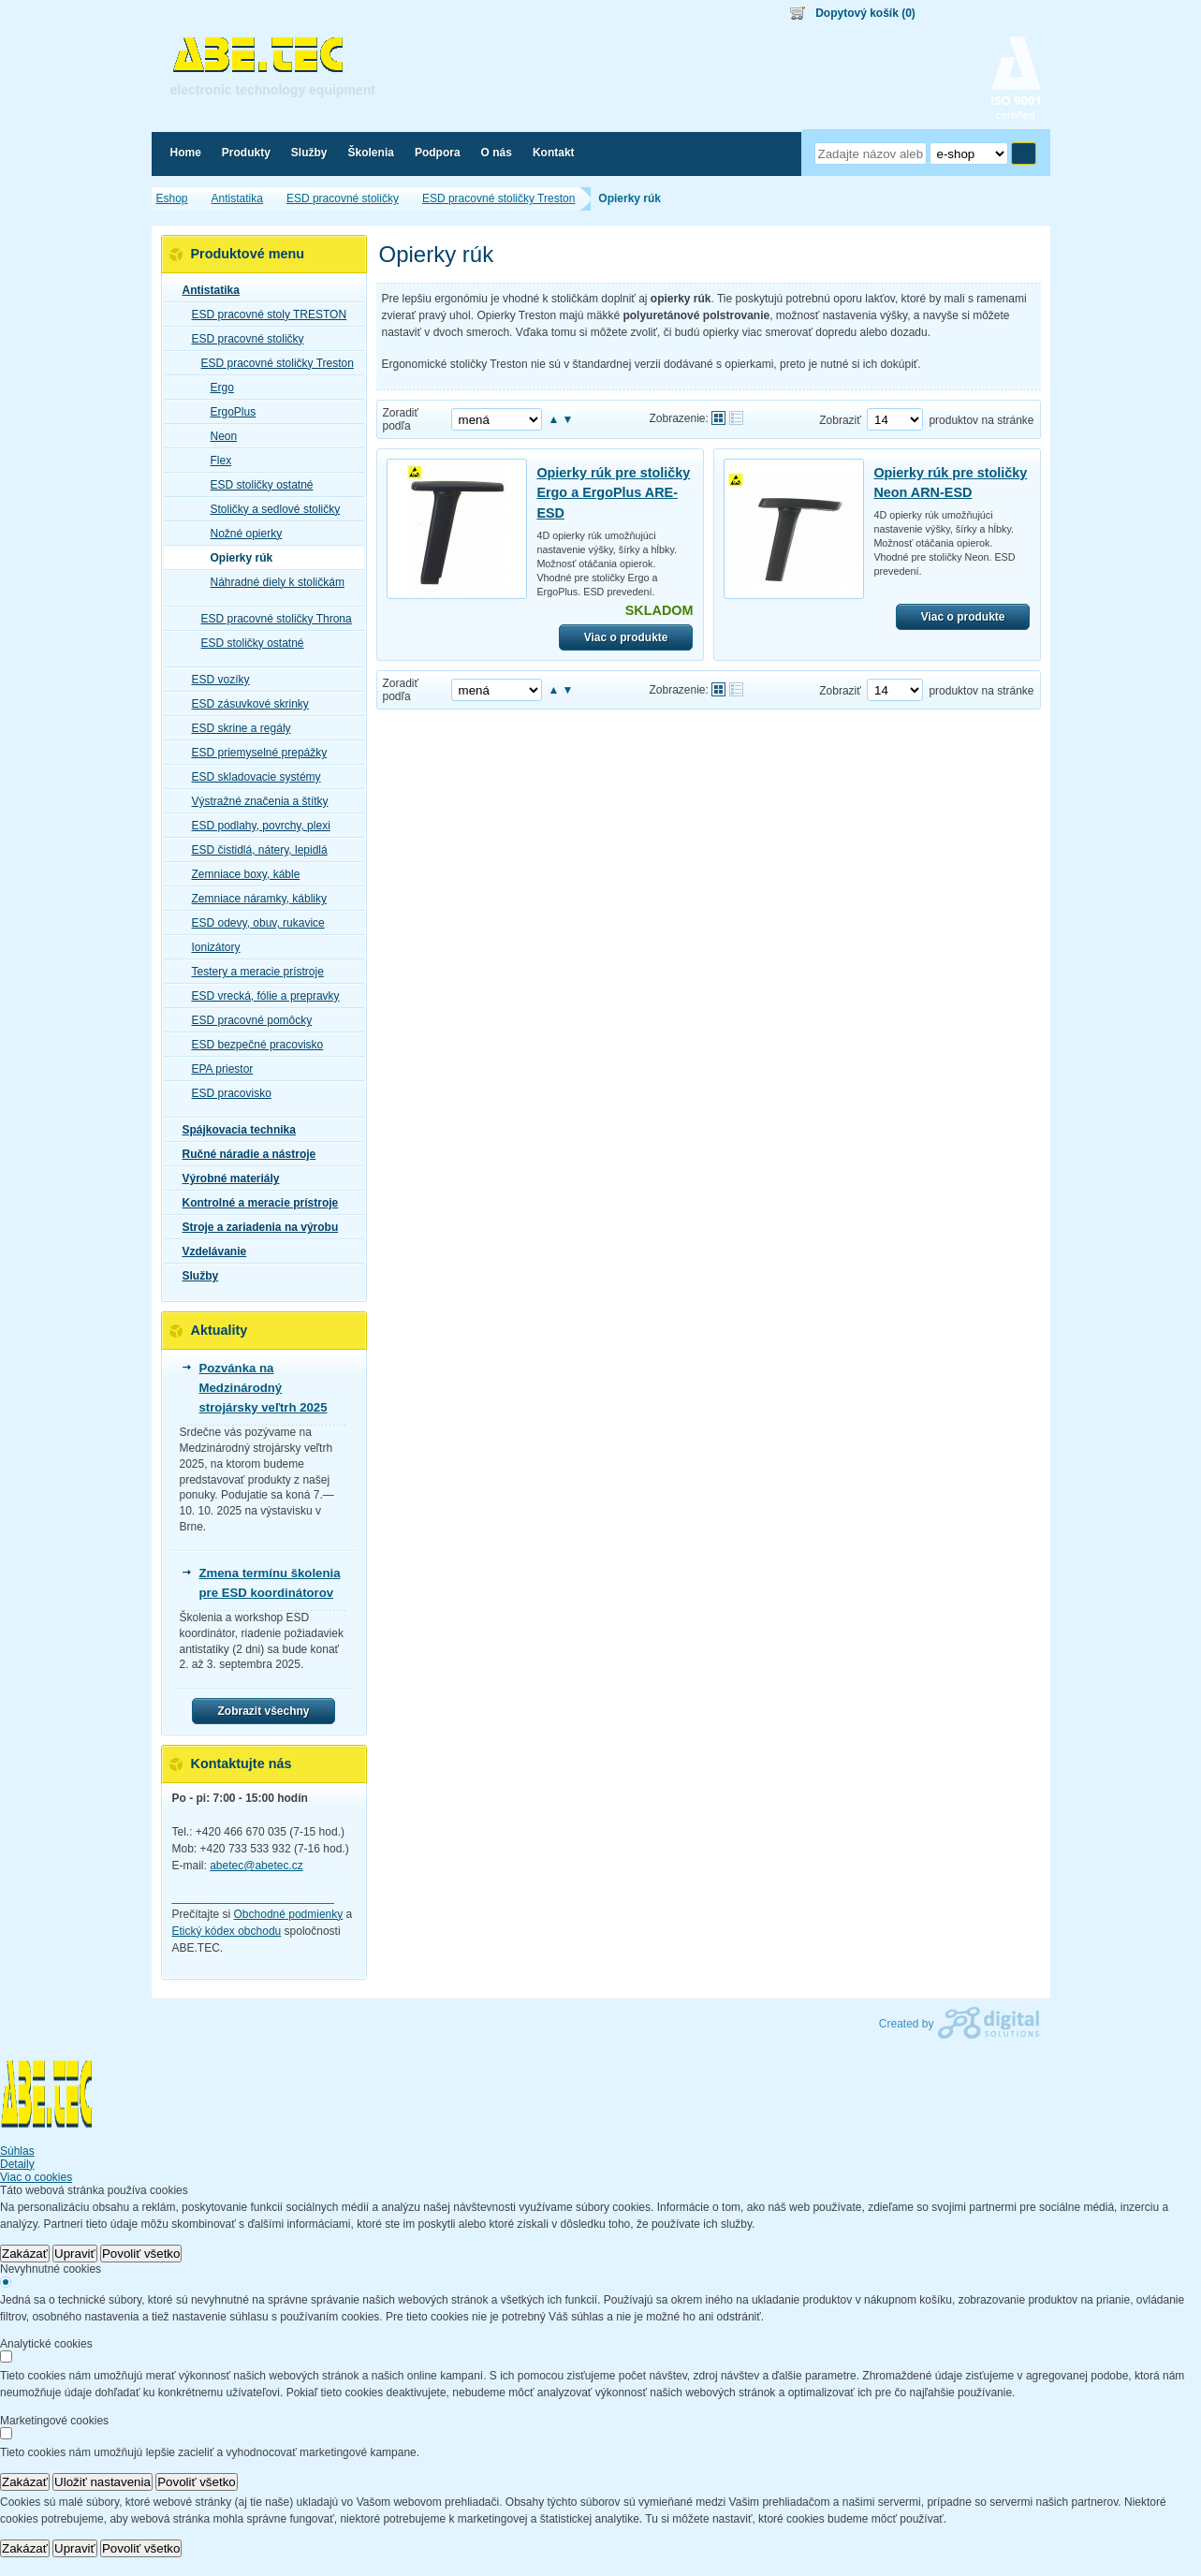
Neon (218, 436)
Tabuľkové (736, 418)
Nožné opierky (241, 533)
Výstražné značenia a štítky (255, 801)
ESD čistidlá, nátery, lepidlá (254, 849)
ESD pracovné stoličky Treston (272, 363)
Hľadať (1023, 153)
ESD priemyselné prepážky (254, 752)
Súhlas (17, 2151)
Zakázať (25, 2254)
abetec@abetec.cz (256, 1865)
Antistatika (205, 290)
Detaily (17, 2164)
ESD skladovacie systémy (251, 776)
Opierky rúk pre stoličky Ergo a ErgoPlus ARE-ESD (613, 492)
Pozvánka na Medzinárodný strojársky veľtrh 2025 (263, 1387)
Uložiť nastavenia (102, 2482)
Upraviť (74, 2254)
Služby (195, 1275)
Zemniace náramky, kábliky (254, 898)
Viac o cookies (36, 2177)
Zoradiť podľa (401, 419)
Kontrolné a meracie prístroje (255, 1202)
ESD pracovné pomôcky (247, 1020)
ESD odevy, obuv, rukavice (253, 922)
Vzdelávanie (209, 1251)
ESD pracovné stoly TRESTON (264, 314)
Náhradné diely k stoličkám (271, 582)
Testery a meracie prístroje (252, 971)
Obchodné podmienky (289, 1914)
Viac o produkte (626, 637)
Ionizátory (211, 947)
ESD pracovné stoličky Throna (271, 618)
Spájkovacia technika (233, 1129)
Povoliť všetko (141, 2254)
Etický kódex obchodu (227, 1931)
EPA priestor (217, 1069)
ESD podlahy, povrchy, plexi (255, 825)
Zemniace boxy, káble (240, 874)
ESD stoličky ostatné (256, 484)
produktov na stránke (981, 420)
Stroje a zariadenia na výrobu (255, 1227)
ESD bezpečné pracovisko (252, 1044)
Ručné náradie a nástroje (243, 1154)
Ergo (216, 387)
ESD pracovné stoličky (242, 338)
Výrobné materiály (225, 1178)
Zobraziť (840, 420)
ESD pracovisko (226, 1093)
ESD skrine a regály (236, 728)
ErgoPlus (227, 411)
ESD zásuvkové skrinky (245, 703)
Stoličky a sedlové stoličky (270, 509)
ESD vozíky (215, 679)
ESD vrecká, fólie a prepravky (260, 996)
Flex (215, 460)
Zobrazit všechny (263, 1711)
